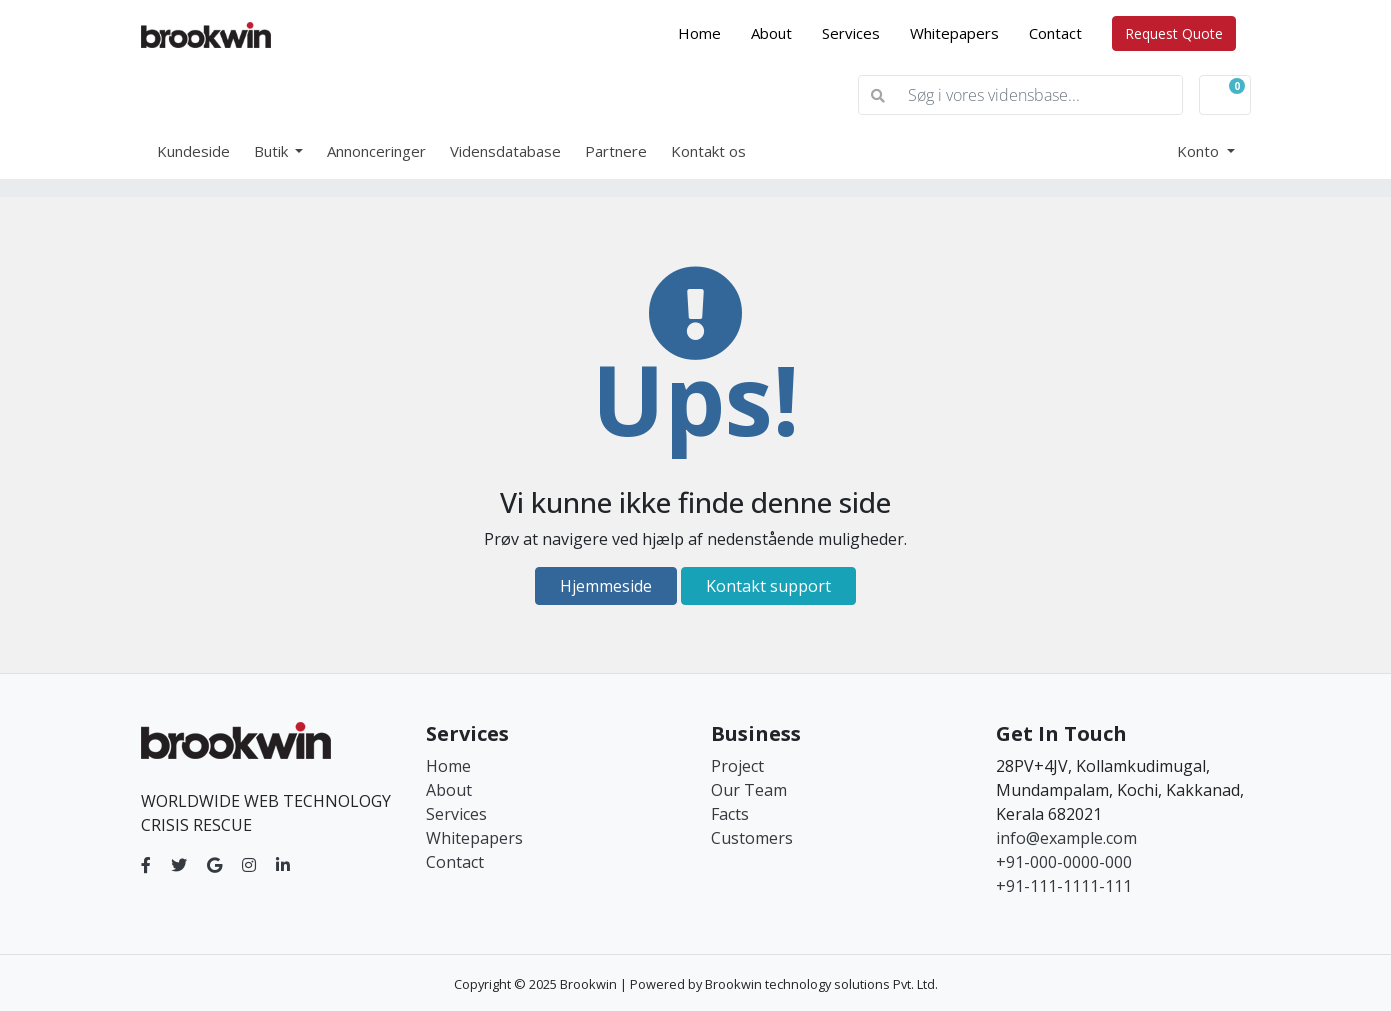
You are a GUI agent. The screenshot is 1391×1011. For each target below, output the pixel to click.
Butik (273, 151)
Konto (1200, 151)
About (771, 33)
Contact (1055, 33)
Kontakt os (708, 151)
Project (737, 766)
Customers (752, 838)
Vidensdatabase (505, 151)
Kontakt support (768, 586)
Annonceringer (376, 151)
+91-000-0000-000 (1064, 862)
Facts (730, 814)
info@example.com (1066, 838)
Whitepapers (954, 33)
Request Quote (1174, 33)
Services (851, 33)
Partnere (616, 151)
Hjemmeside (606, 586)
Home (707, 32)
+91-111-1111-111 (1064, 886)
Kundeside (193, 151)
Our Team (749, 790)
